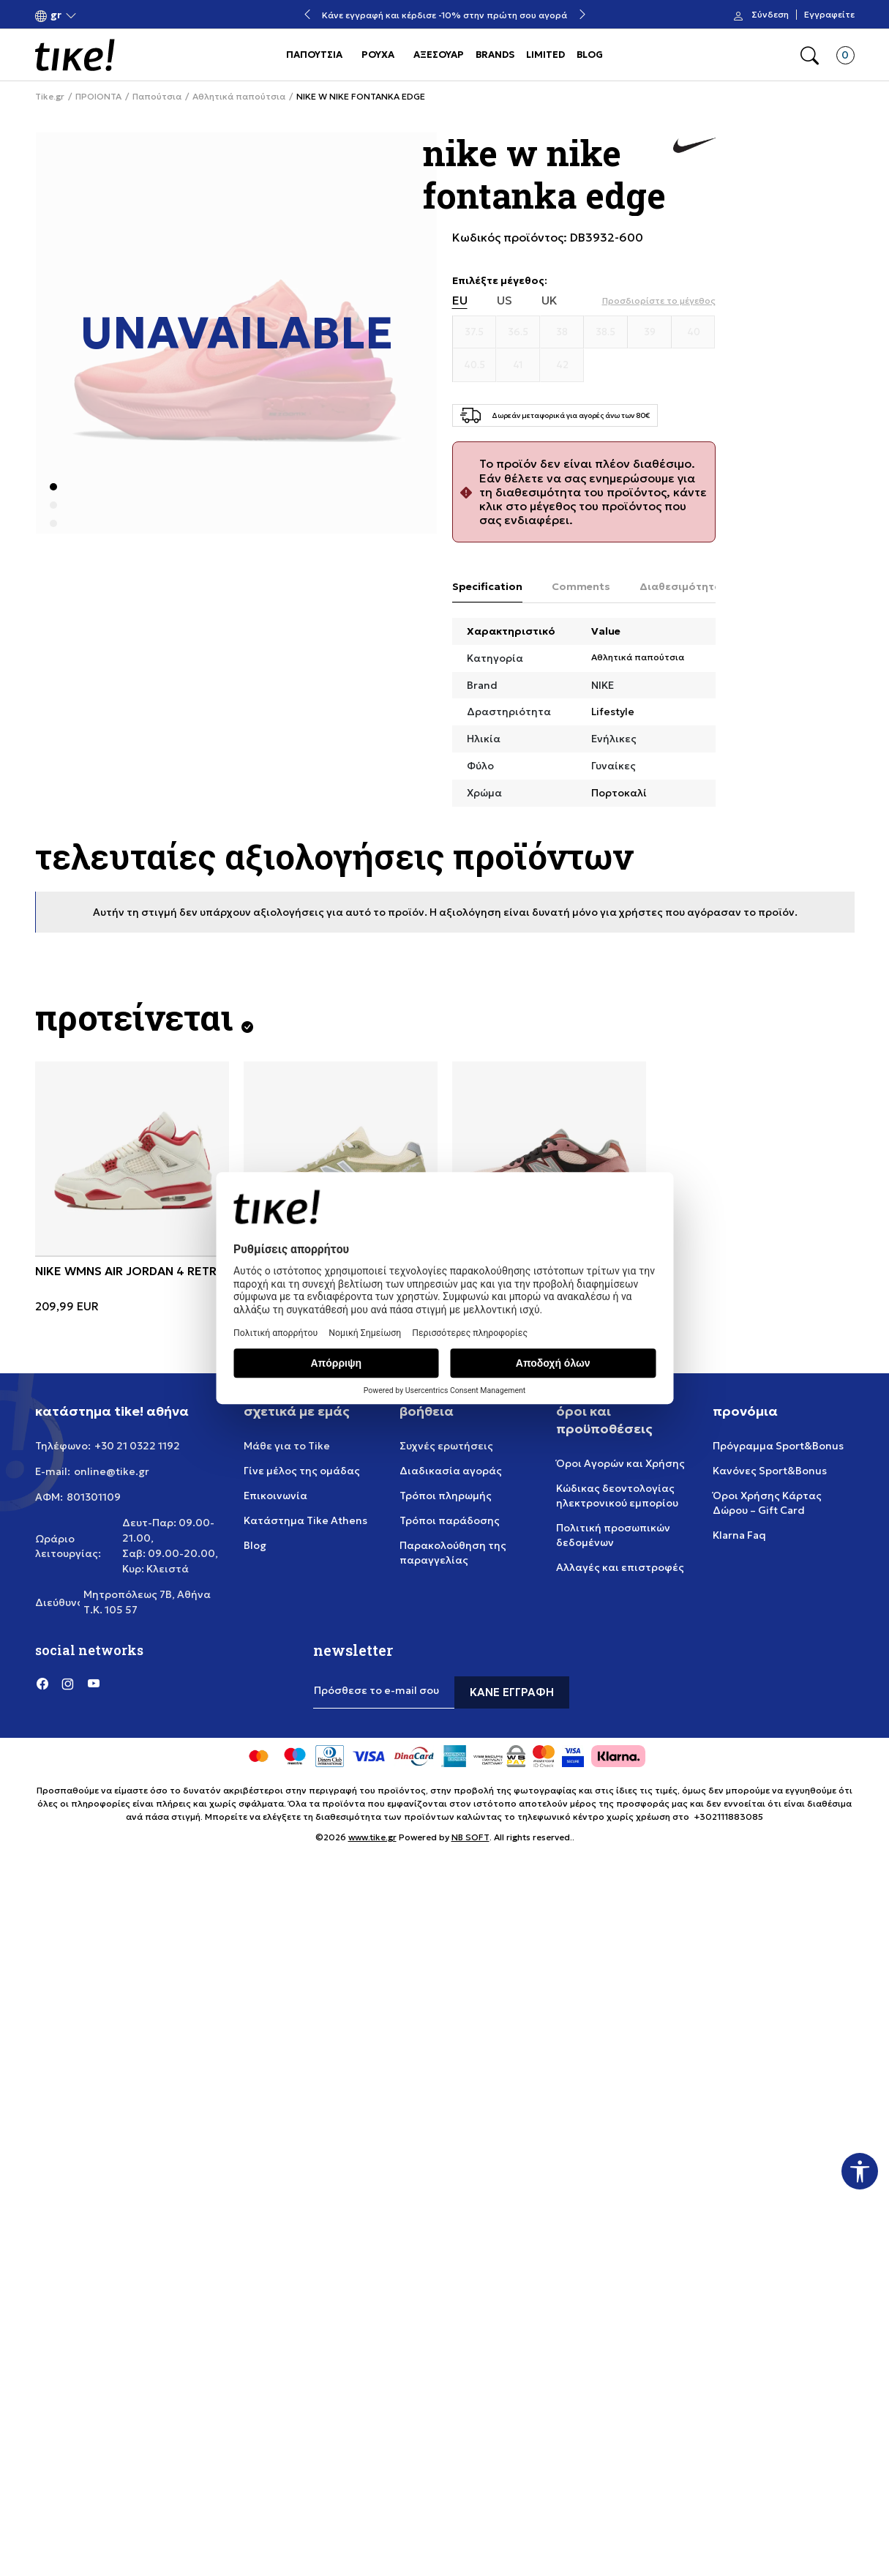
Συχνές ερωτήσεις (446, 1445)
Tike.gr (49, 97)
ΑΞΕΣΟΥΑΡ (438, 54)
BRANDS (495, 54)
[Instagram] (68, 1683)
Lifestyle (612, 711)
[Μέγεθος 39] (650, 332)
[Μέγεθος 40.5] (475, 365)
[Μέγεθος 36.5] (518, 332)
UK (549, 300)
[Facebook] (42, 1683)
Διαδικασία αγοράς (451, 1470)
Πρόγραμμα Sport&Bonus (778, 1445)
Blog (255, 1545)
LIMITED (545, 54)
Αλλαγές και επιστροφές (620, 1567)
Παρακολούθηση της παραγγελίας (453, 1553)
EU (460, 300)
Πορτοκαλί (619, 792)
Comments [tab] (581, 586)
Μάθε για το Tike (287, 1445)
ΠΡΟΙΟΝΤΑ (98, 97)
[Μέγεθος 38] (562, 332)
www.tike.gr (372, 1837)
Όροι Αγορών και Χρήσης (620, 1463)
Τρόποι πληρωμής (446, 1495)
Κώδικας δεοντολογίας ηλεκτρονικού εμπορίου (617, 1495)
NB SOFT (470, 1837)
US (504, 300)
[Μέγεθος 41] (518, 365)
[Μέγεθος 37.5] (475, 332)
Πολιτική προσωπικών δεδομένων (613, 1535)
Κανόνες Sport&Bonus (770, 1470)
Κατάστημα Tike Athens (305, 1520)
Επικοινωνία (275, 1495)
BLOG (590, 54)
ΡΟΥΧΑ (377, 54)
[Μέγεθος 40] (694, 332)
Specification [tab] (487, 586)
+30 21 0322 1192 (137, 1445)
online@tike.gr (111, 1471)
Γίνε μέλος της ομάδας (302, 1470)
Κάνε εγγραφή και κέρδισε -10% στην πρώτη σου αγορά (444, 15)
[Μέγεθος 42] (562, 365)
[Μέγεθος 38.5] (606, 332)
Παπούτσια (156, 97)
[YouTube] (93, 1683)
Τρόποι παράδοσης (450, 1520)
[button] (56, 15)
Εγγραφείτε (829, 15)
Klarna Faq (739, 1535)
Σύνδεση (770, 15)
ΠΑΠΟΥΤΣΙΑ (314, 54)
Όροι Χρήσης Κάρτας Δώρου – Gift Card (767, 1503)
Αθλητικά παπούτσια (238, 97)
